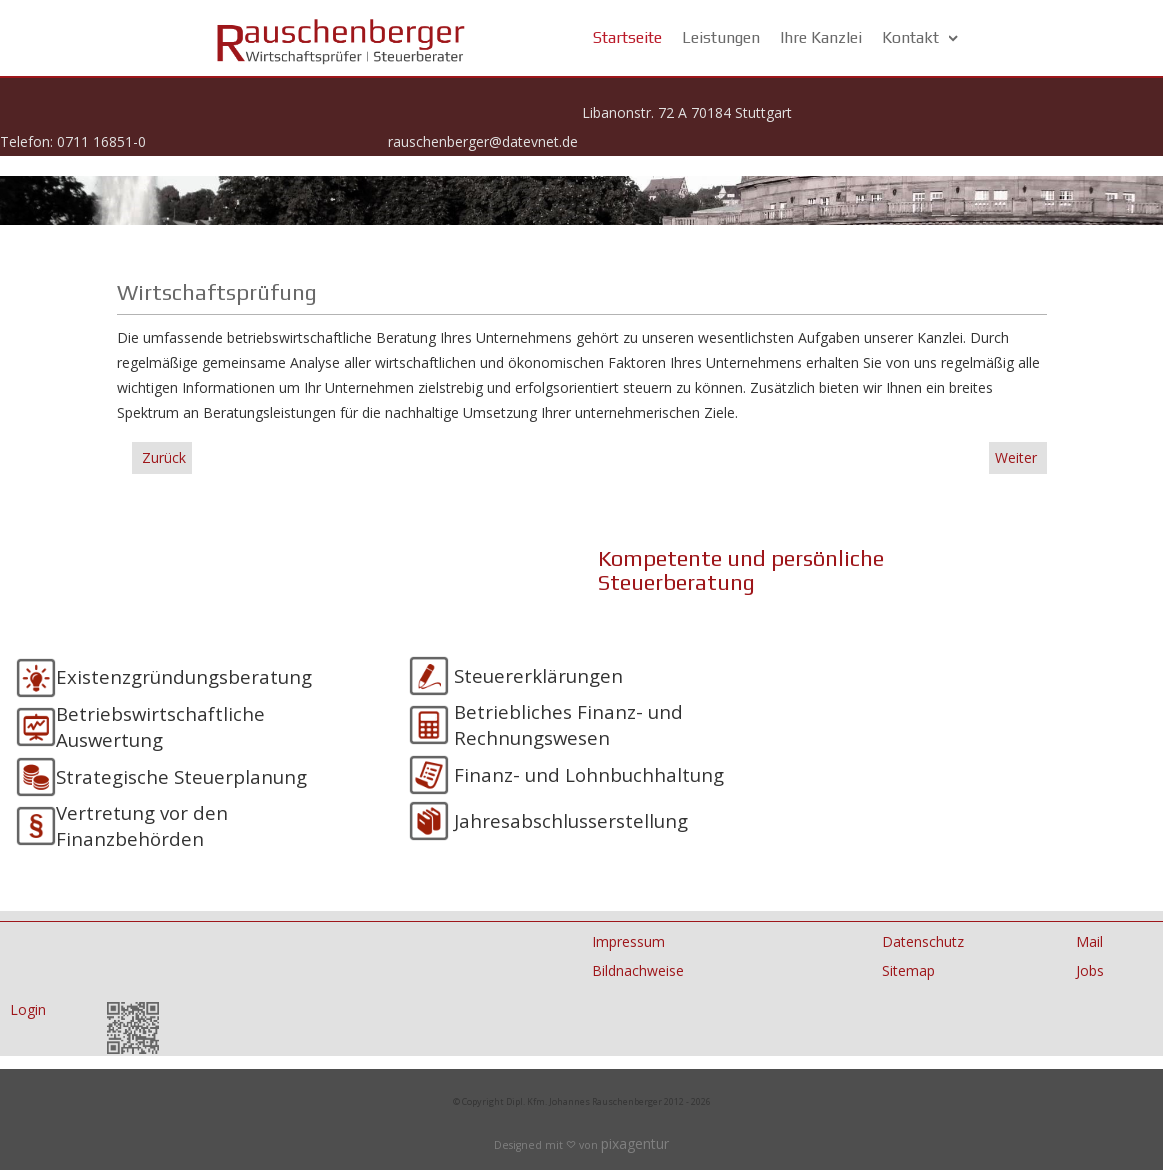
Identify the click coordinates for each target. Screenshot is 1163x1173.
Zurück (162, 457)
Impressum (628, 941)
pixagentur (635, 1143)
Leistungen (721, 37)
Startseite (627, 37)
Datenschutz (923, 941)
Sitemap (908, 970)
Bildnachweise (638, 970)
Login (28, 1009)
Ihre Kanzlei (821, 37)
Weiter (1018, 457)
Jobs (1090, 970)
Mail (1089, 941)
